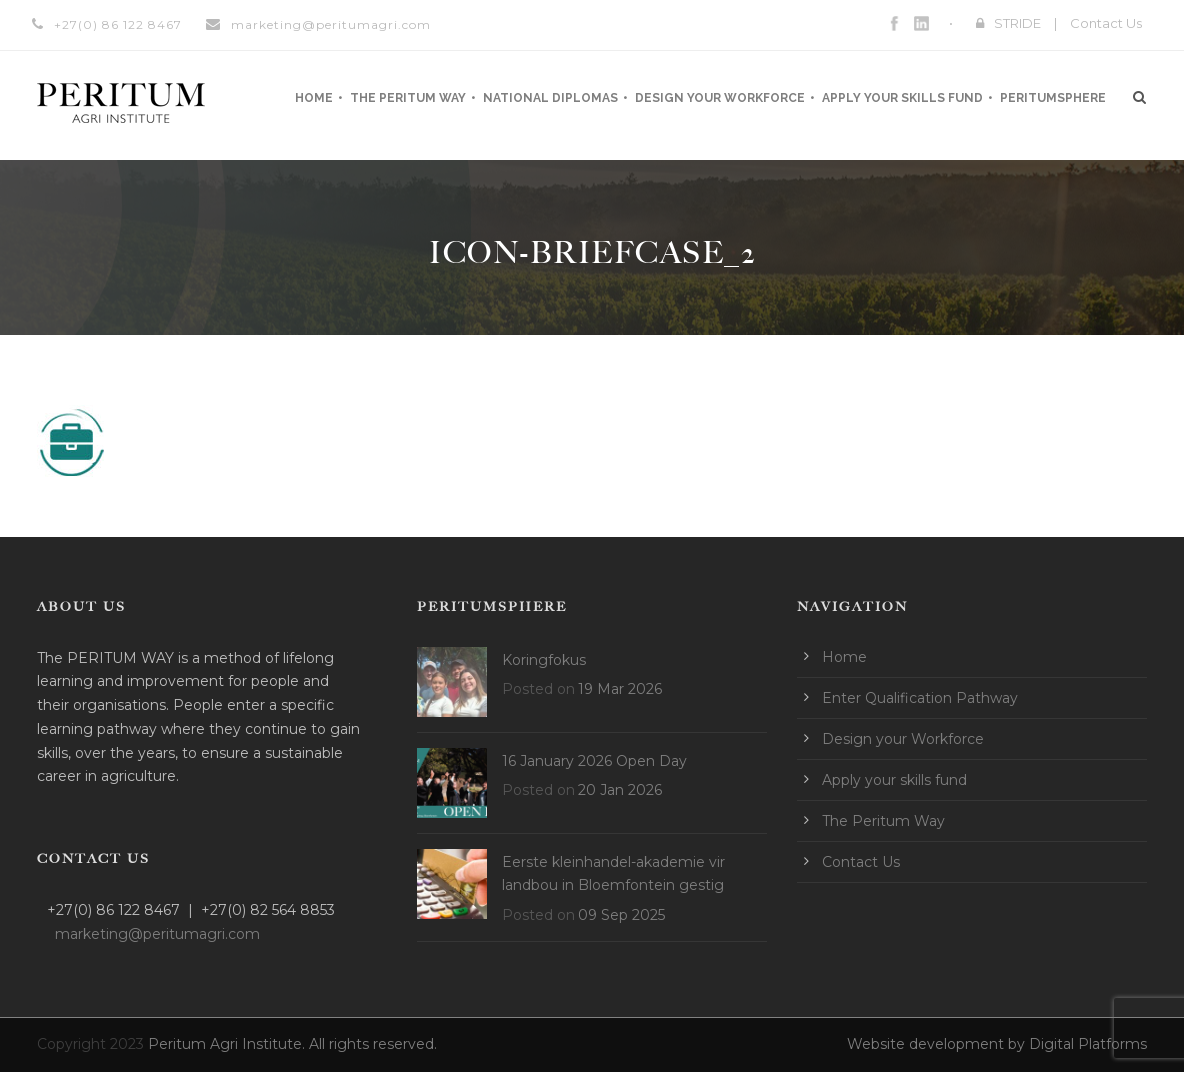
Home (314, 98)
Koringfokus (544, 660)
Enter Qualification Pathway (920, 698)
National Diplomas (550, 98)
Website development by (938, 1044)
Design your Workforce (720, 98)
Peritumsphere (1053, 98)
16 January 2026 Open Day (594, 761)
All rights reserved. (373, 1044)
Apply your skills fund (902, 98)
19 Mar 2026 (620, 689)
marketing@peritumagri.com (331, 24)
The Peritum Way (408, 98)
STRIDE (1017, 23)
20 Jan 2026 (620, 790)
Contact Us (1106, 23)
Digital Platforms (1088, 1044)
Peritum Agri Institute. (228, 1044)
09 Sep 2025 (621, 915)
